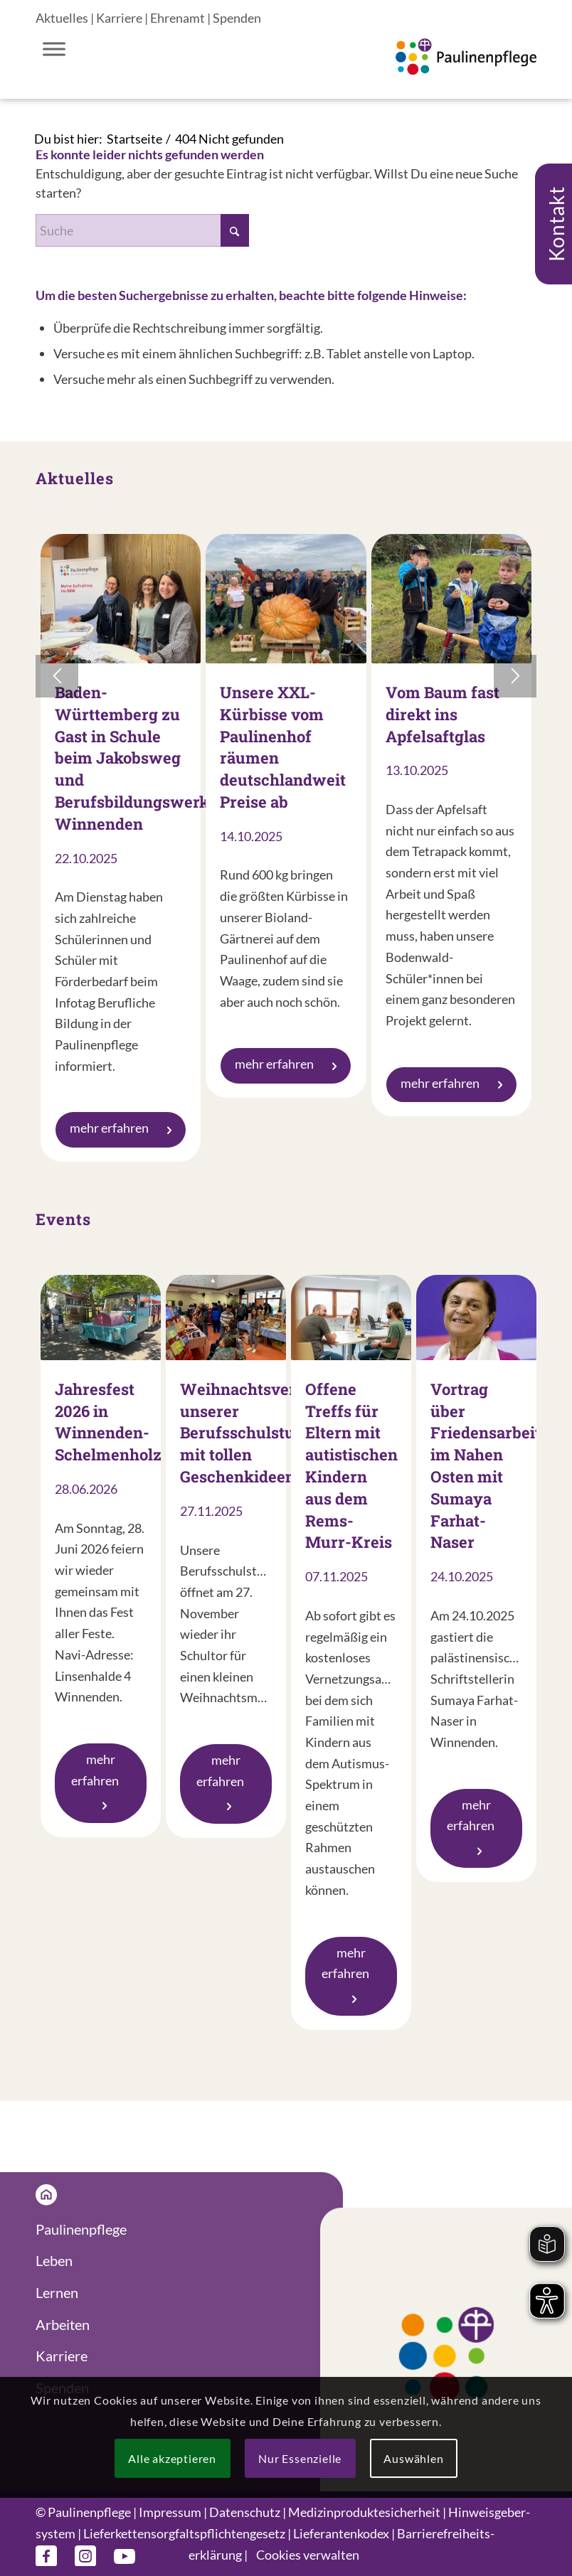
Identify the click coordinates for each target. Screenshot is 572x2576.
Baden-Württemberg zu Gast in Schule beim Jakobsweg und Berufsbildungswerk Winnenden (132, 758)
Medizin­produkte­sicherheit (364, 2512)
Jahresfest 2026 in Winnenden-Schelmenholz (108, 1422)
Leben (54, 2260)
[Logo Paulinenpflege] (466, 70)
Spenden (237, 18)
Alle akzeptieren (172, 2458)
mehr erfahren (120, 1127)
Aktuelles (62, 18)
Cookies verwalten (307, 2554)
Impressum (170, 2512)
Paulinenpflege (81, 2229)
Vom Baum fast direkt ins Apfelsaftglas (442, 714)
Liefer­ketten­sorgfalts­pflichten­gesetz (184, 2533)
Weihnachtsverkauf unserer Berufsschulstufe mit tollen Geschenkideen (255, 1433)
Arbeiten (63, 2324)
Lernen (57, 2292)
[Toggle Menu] (54, 48)
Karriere (119, 18)
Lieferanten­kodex (341, 2533)
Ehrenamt (177, 18)
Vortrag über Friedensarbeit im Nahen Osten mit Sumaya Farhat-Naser (485, 1466)
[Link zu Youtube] (124, 2555)
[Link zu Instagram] (85, 2555)
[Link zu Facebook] (46, 2555)
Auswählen (413, 2458)
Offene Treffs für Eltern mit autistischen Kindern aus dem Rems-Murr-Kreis (351, 1466)
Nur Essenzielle (299, 2458)
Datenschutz (244, 2512)
